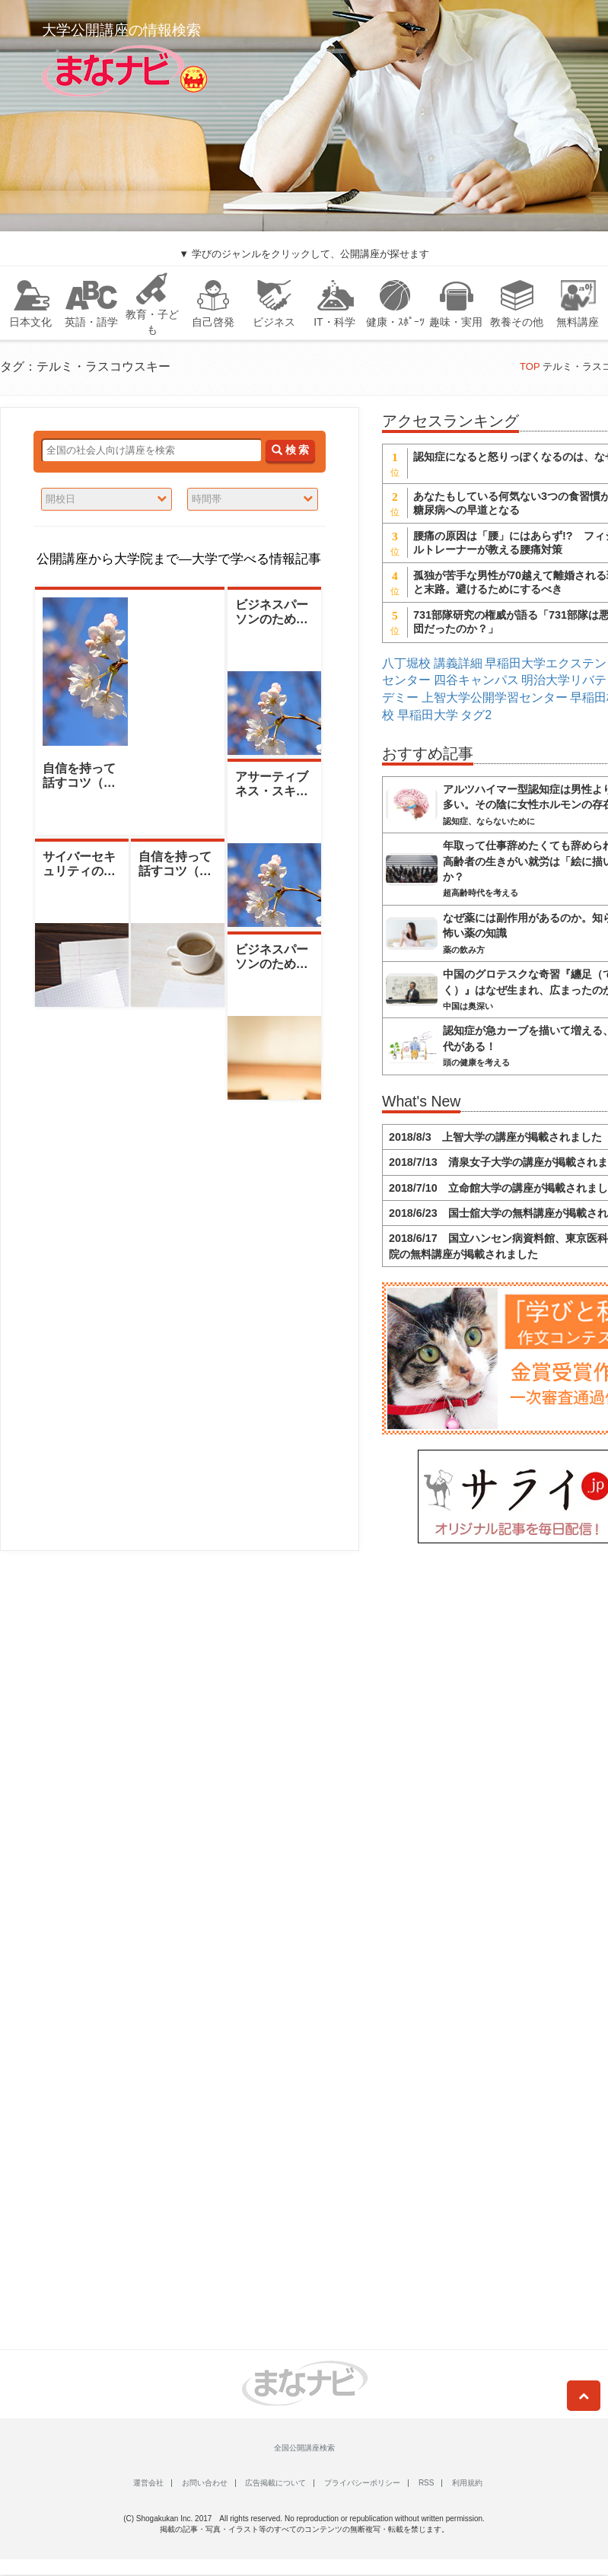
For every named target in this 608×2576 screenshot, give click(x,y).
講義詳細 (458, 663)
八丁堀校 (406, 663)
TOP (530, 366)
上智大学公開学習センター (495, 697)
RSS (427, 2483)
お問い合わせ (205, 2483)
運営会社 (148, 2483)
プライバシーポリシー (362, 2483)
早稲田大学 (427, 714)
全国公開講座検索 (304, 2448)
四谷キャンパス (476, 679)
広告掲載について (275, 2483)
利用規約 (467, 2483)
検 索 (290, 450)
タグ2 (476, 714)
